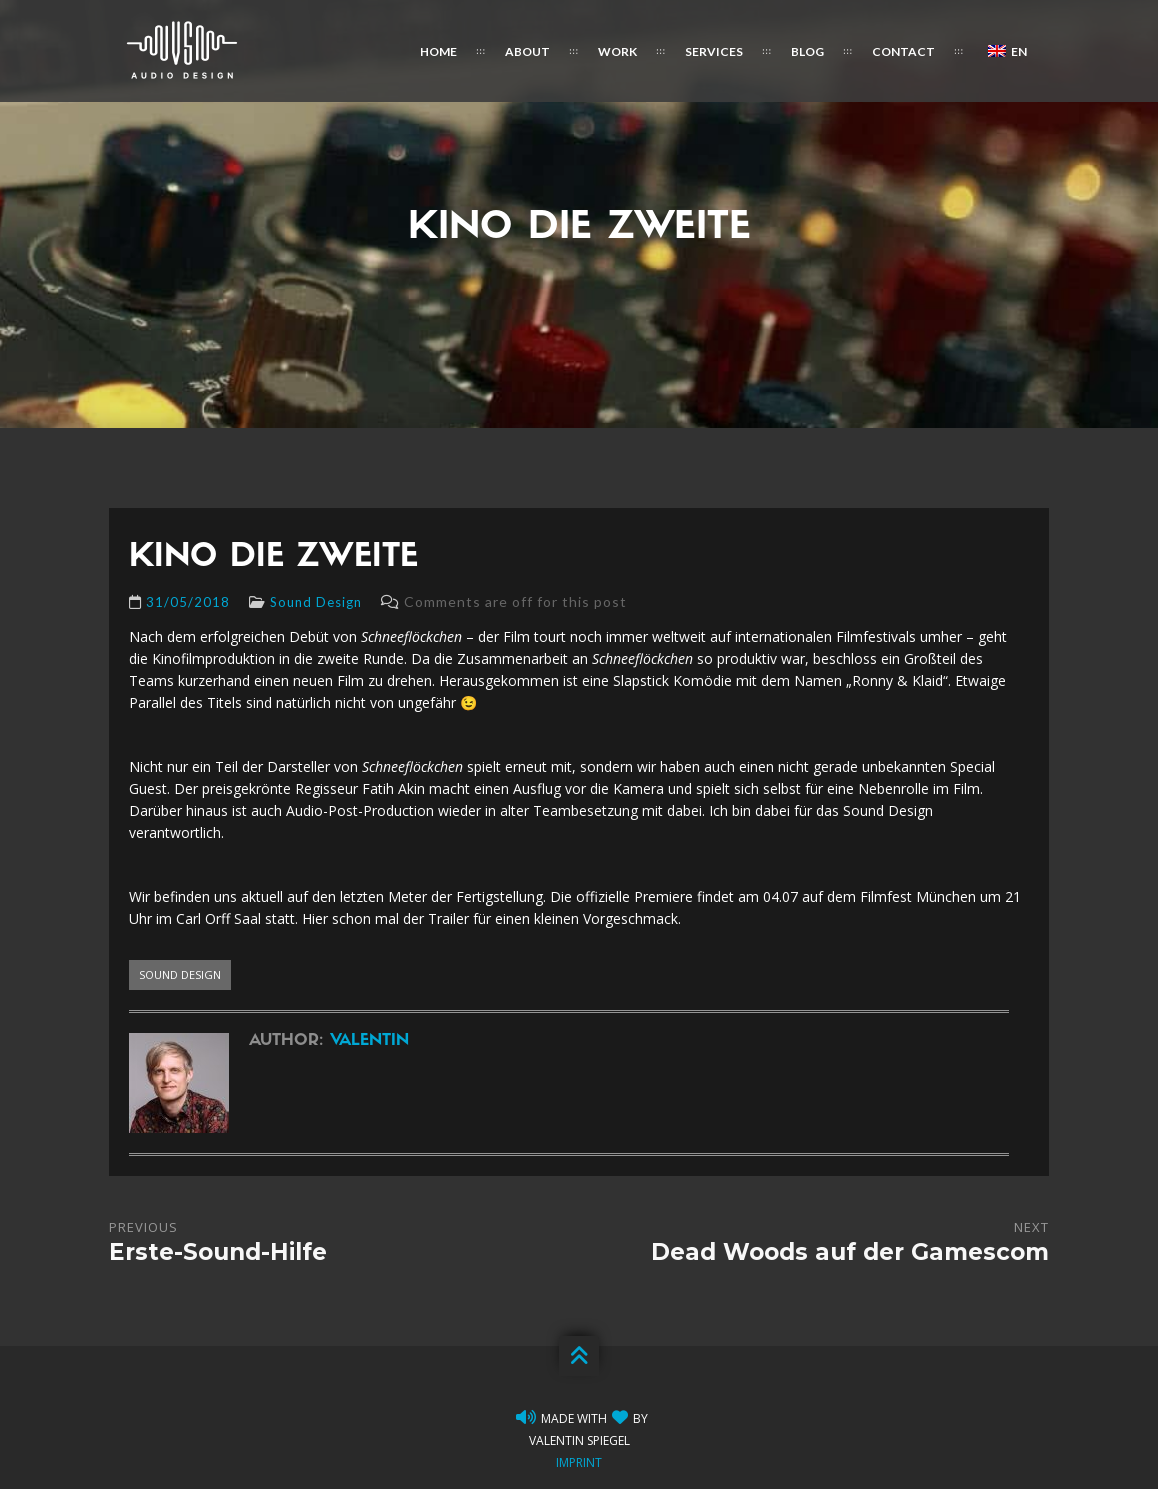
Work (617, 51)
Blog (807, 51)
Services (714, 51)
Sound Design (316, 602)
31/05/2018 (188, 602)
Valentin (369, 1041)
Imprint (579, 1462)
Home (438, 51)
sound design (180, 974)
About (527, 51)
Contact (903, 51)
